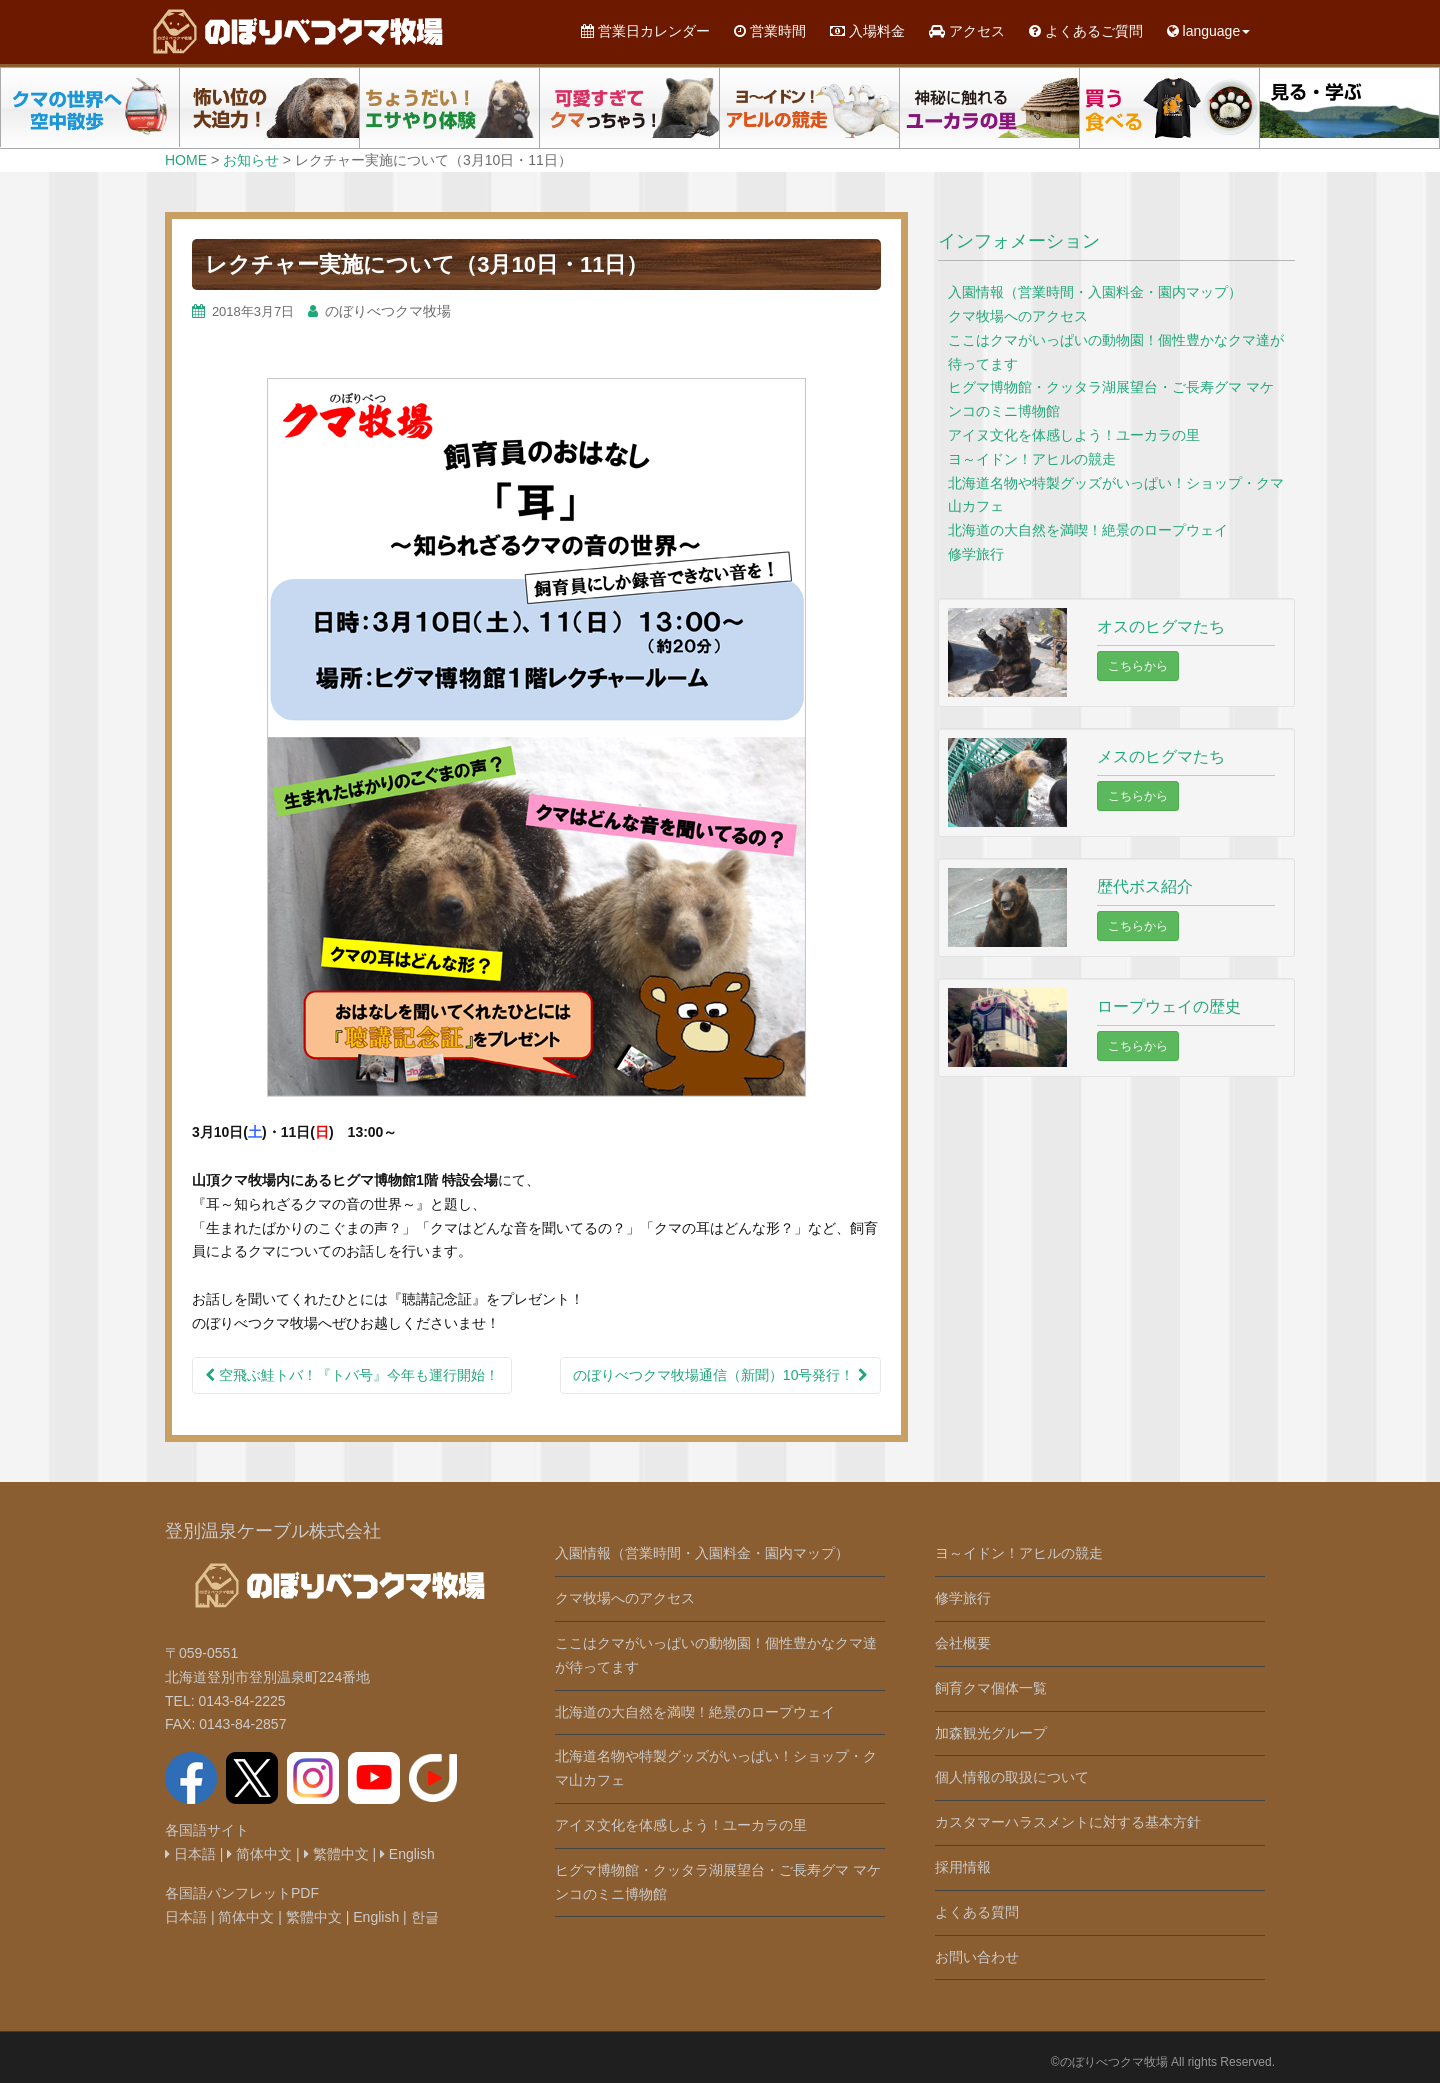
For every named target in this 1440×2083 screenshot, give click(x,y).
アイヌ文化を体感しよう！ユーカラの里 (1074, 435)
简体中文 (259, 1854)
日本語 (190, 1854)
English (407, 1854)
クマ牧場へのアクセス (1018, 316)
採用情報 (963, 1867)
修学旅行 (976, 554)
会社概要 (963, 1643)
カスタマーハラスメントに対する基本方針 (1068, 1822)
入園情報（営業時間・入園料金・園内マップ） (1095, 292)
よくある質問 (977, 1912)
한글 (425, 1917)
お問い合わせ (977, 1957)
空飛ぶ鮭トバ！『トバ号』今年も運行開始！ (352, 1375)
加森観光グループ (991, 1733)
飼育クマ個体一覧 (991, 1688)
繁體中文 (336, 1854)
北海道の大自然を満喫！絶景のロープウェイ (1088, 530)
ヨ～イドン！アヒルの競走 (1032, 459)
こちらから (1138, 666)
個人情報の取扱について (1012, 1777)
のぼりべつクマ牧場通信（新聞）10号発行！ (720, 1375)
